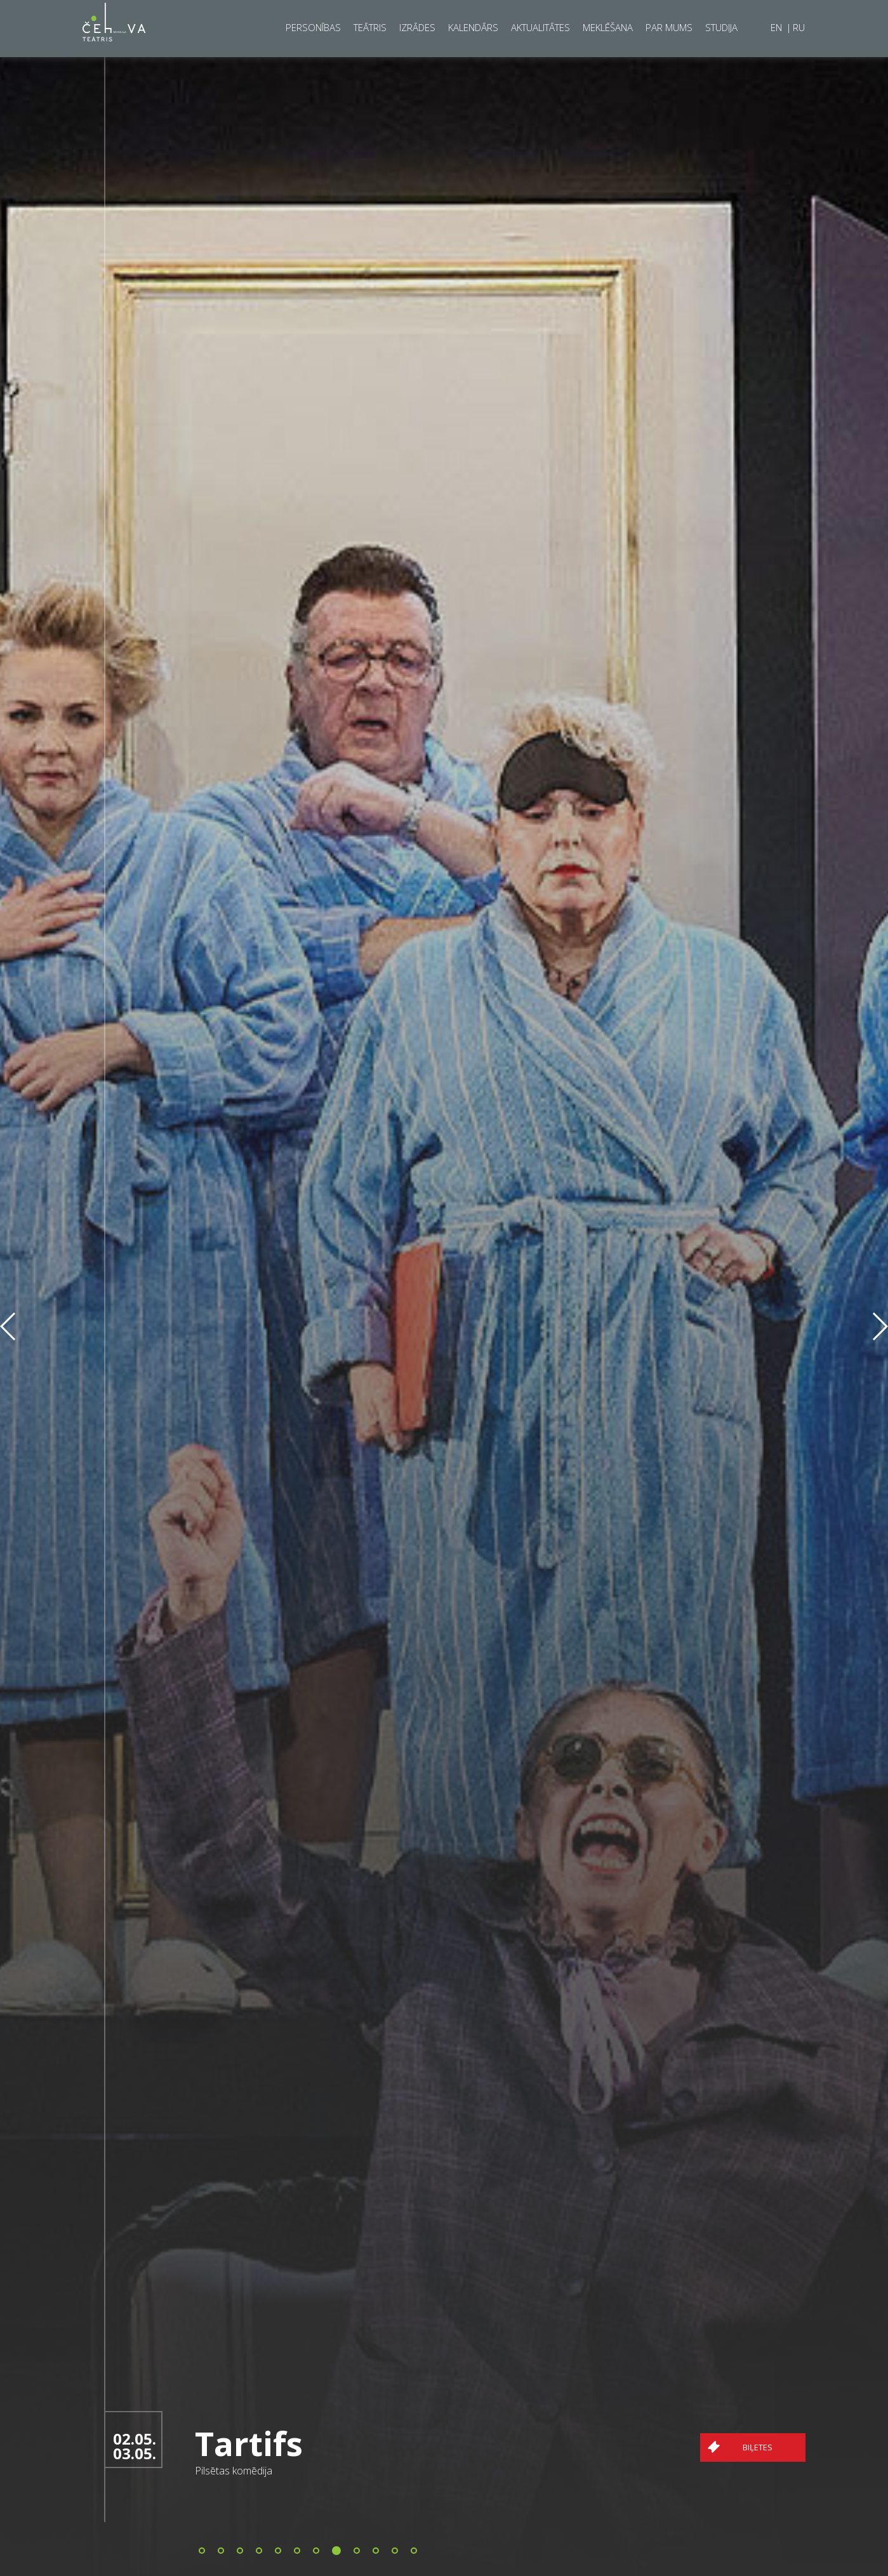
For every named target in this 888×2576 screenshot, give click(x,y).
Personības (313, 27)
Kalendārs (473, 27)
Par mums (669, 27)
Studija (721, 27)
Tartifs (293, 2443)
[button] (202, 2550)
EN (778, 27)
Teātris (370, 27)
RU (799, 27)
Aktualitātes (540, 27)
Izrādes (417, 27)
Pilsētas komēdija (277, 2471)
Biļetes (801, 2447)
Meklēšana (608, 27)
